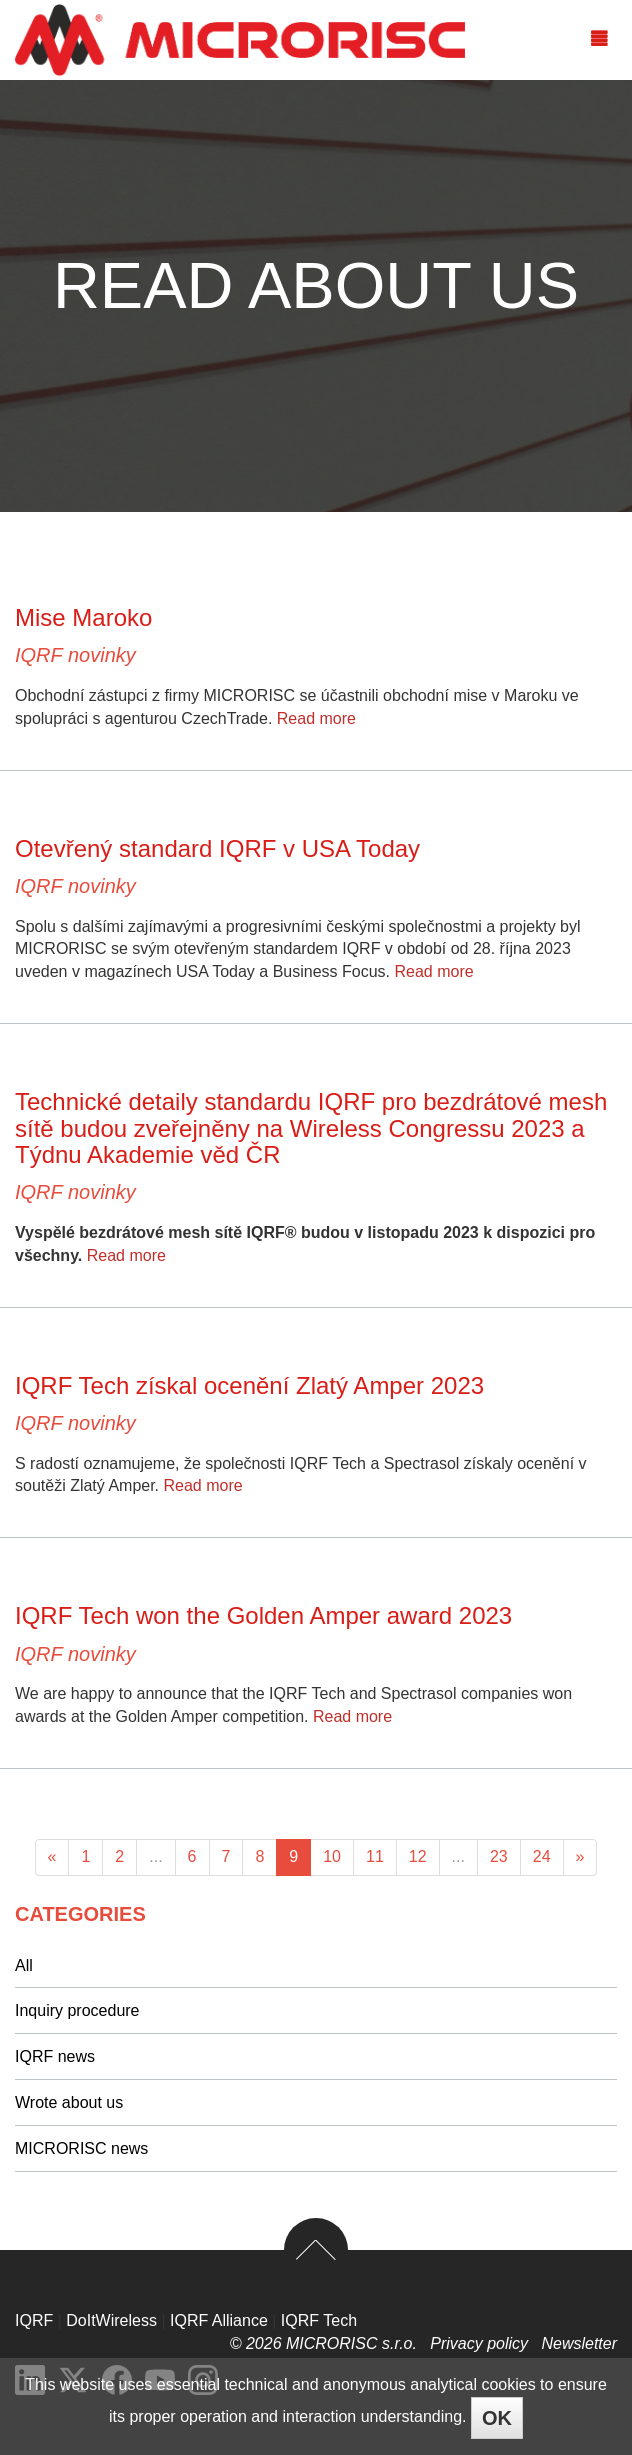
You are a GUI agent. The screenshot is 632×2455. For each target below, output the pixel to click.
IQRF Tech (319, 2320)
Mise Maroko (83, 617)
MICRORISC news (81, 2148)
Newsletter (579, 2343)
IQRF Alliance (219, 2320)
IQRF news (55, 2056)
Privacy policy (481, 2343)
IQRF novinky (75, 655)
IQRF (34, 2320)
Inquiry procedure (77, 2010)
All (24, 1965)
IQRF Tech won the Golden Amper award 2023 (263, 1615)
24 (542, 1856)
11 (375, 1856)
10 (332, 1856)
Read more (316, 718)
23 (499, 1856)
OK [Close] (497, 2418)
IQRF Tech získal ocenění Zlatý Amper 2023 (249, 1385)
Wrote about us (69, 2102)
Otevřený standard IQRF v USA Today (217, 848)
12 (418, 1856)
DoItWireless (111, 2320)
